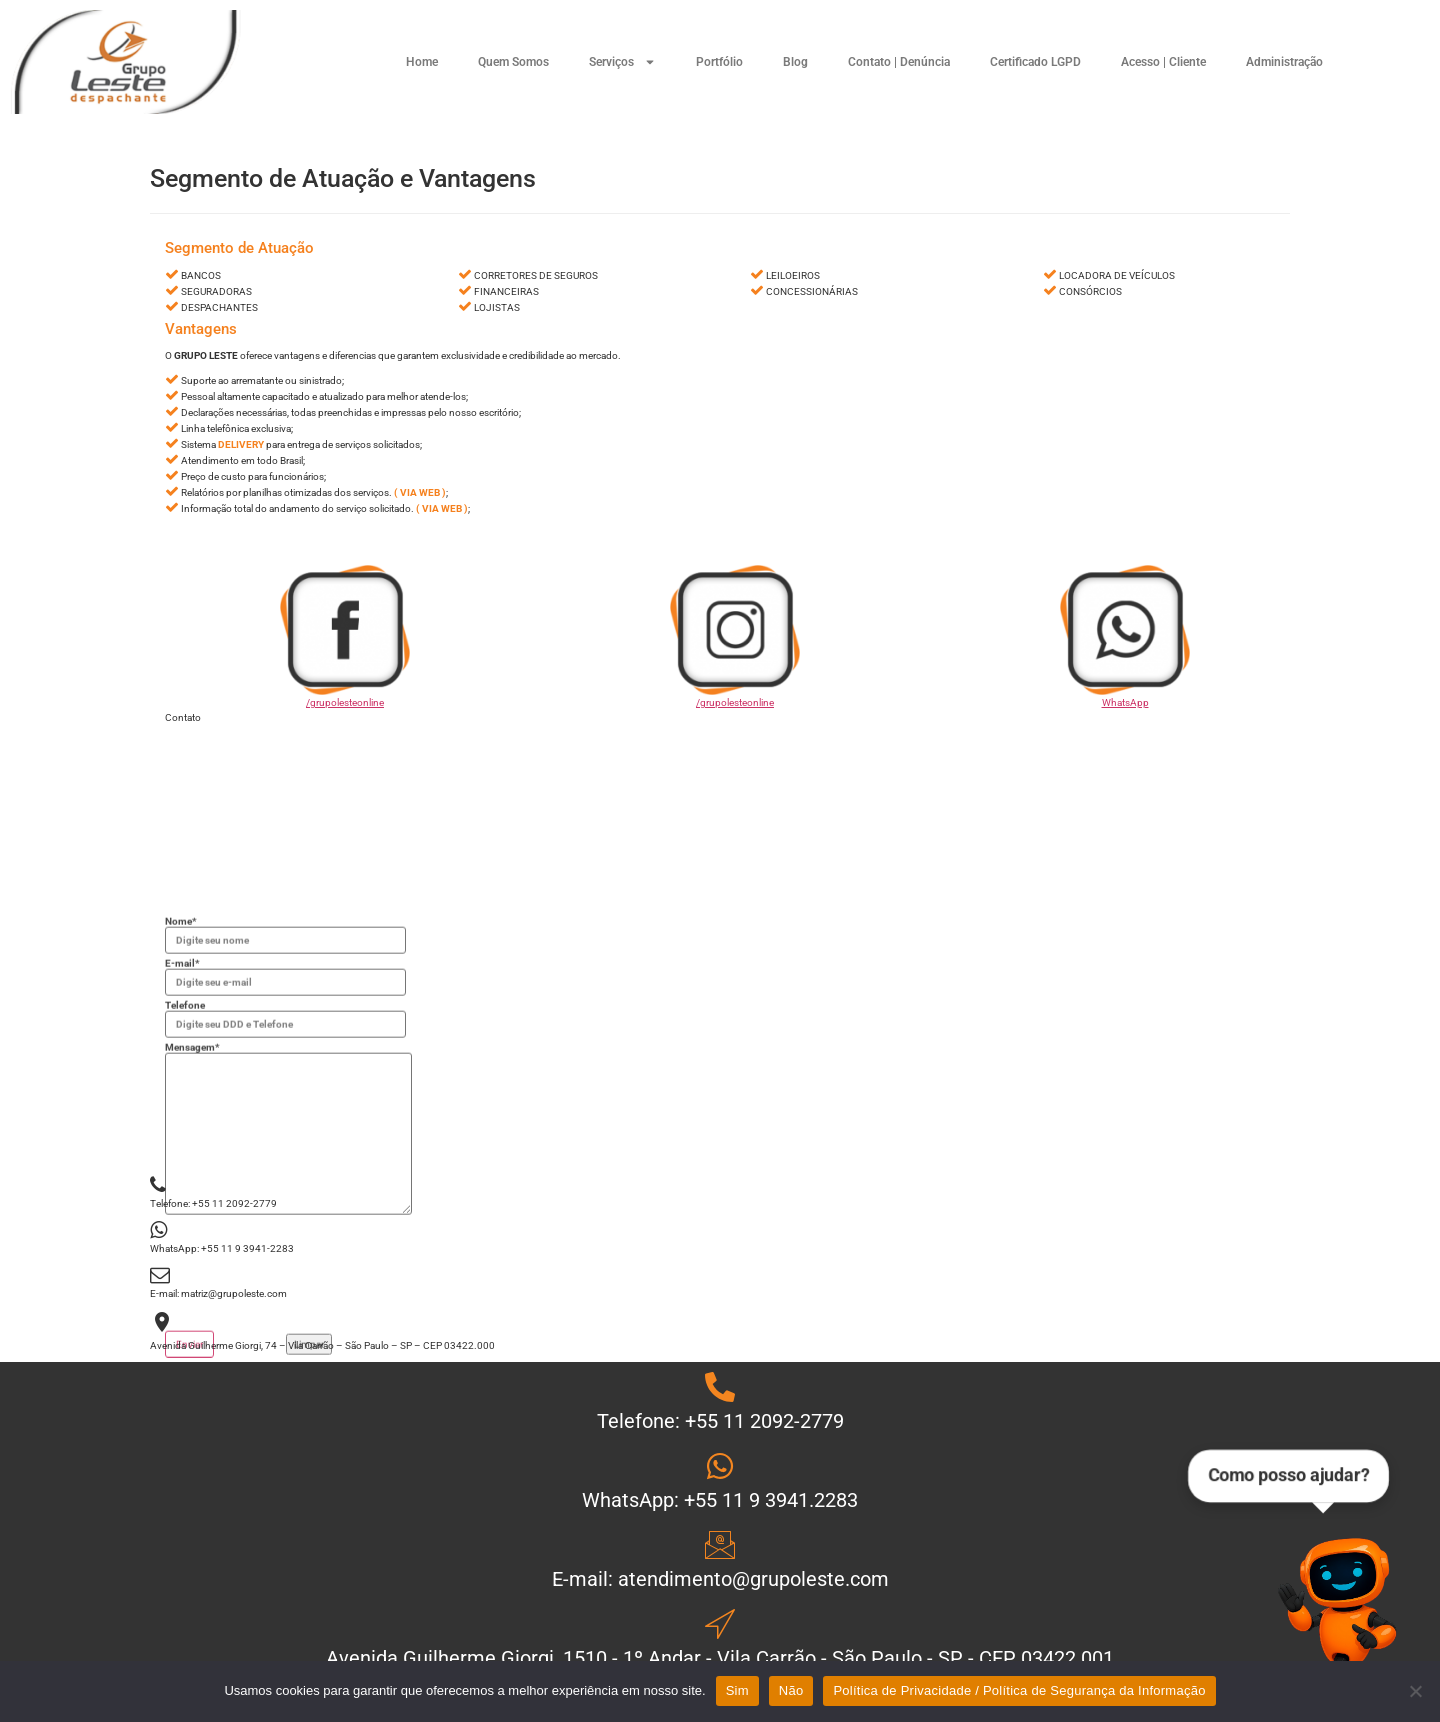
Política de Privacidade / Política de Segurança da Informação (1019, 1690)
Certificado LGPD (1035, 62)
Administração (1284, 62)
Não (791, 1690)
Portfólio (719, 62)
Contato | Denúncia (899, 62)
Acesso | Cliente (1163, 62)
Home (422, 62)
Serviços (622, 62)
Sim (737, 1690)
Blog (795, 62)
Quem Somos (513, 62)
